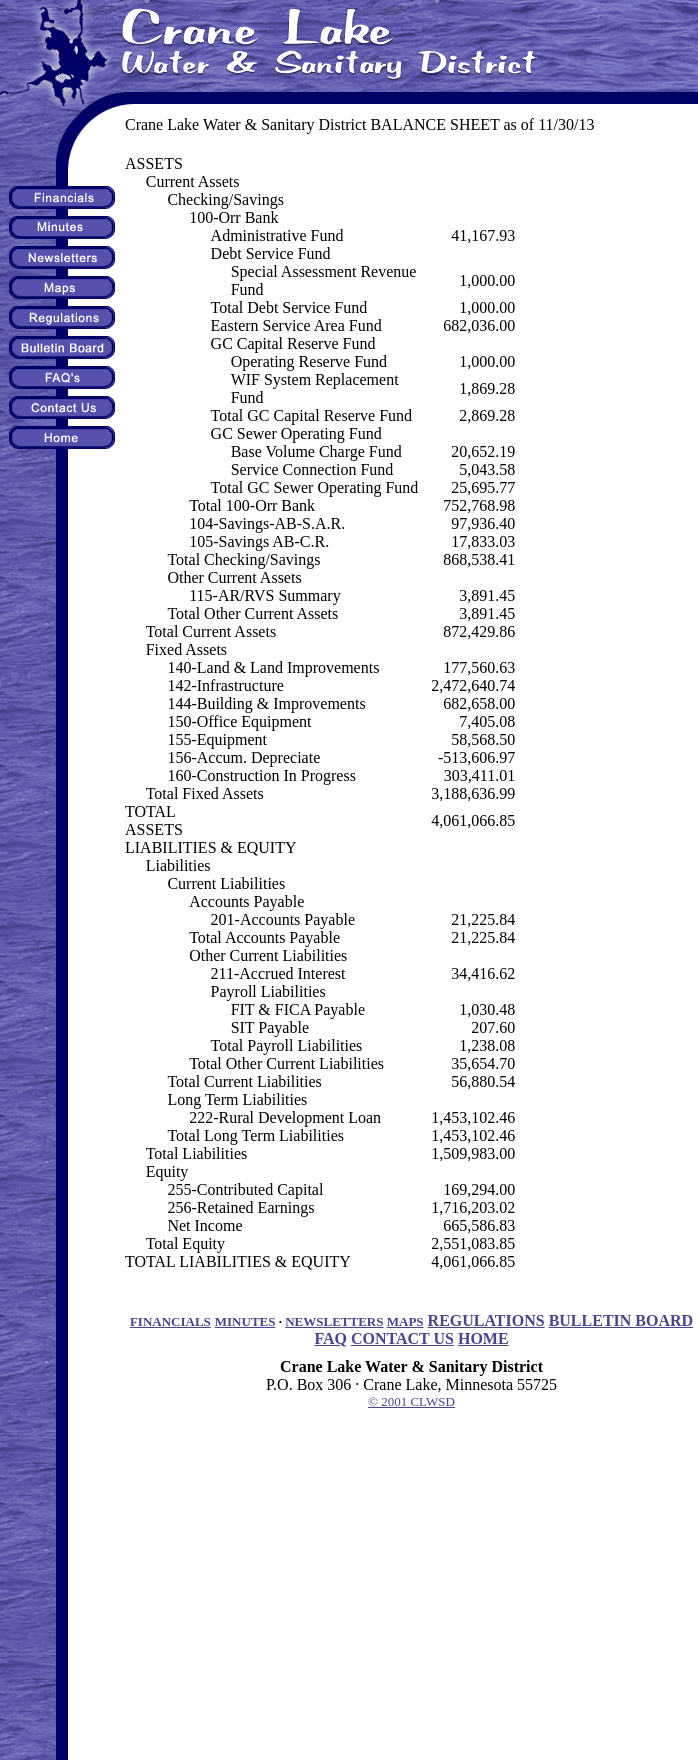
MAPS (405, 1321)
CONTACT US (402, 1338)
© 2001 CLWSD (411, 1401)
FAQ (330, 1338)
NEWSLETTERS (334, 1321)
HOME (483, 1338)
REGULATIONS (486, 1320)
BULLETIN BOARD (621, 1320)
